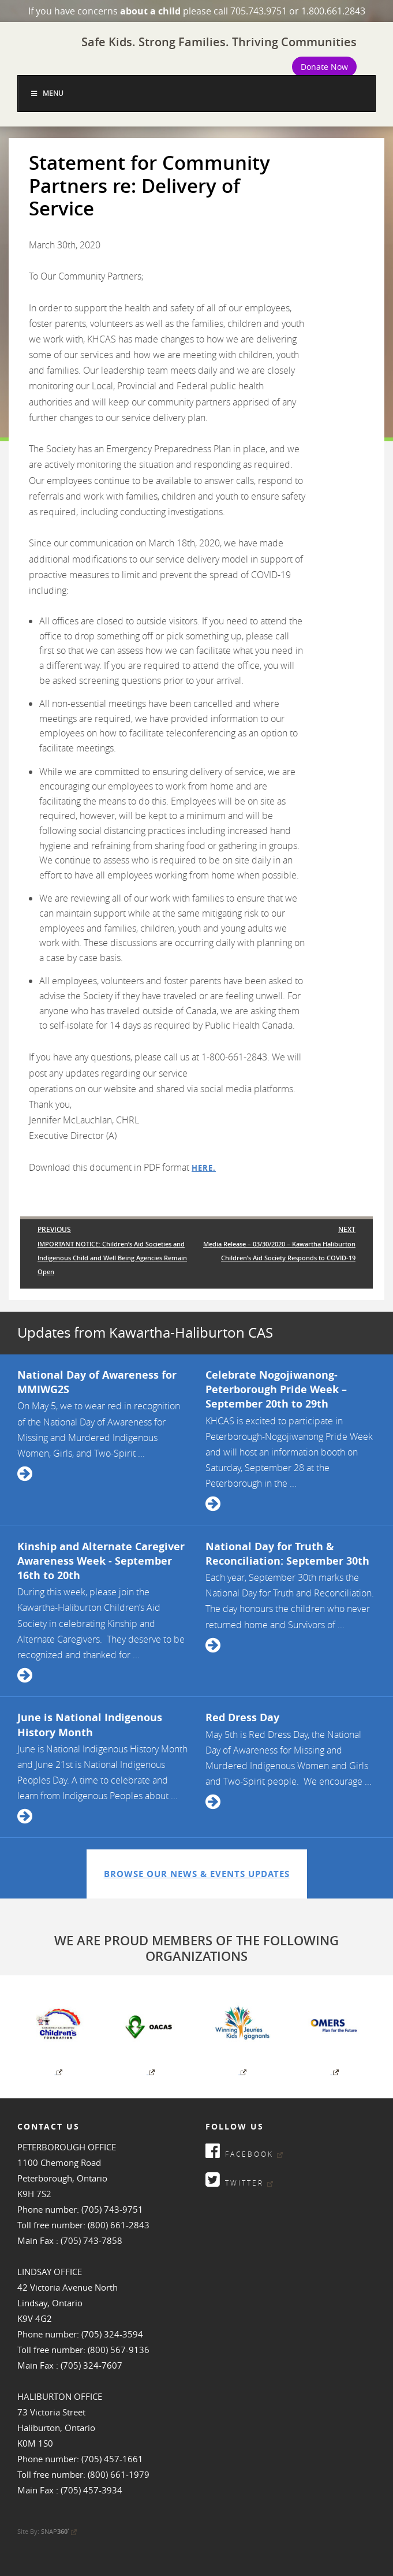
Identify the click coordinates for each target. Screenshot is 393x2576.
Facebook (244, 2150)
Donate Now (324, 66)
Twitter (239, 2179)
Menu (46, 93)
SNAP (59, 2531)
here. (204, 1168)
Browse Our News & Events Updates (197, 1874)
